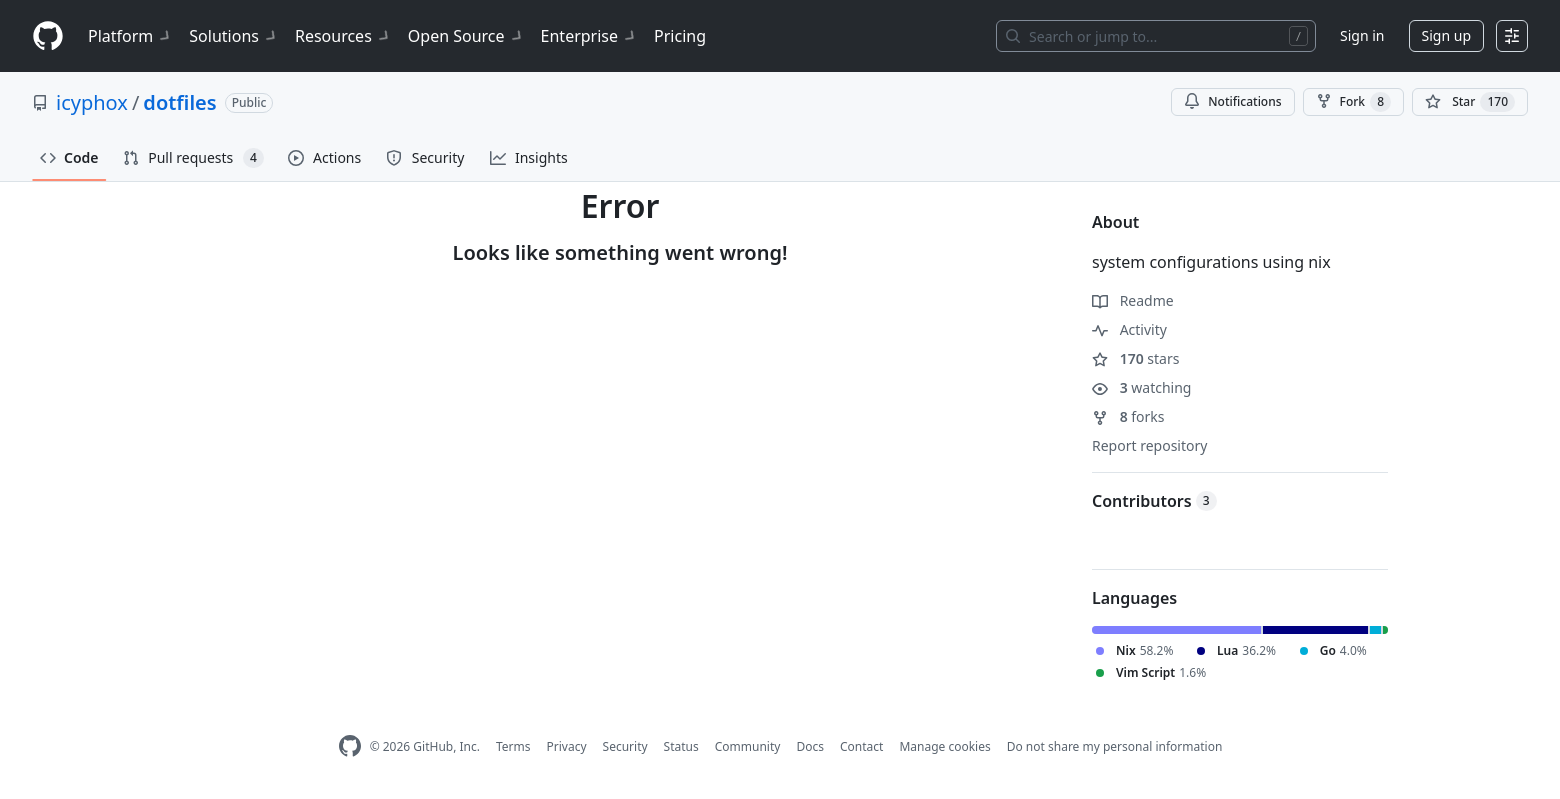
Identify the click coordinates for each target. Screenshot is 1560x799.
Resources (343, 36)
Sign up (1446, 35)
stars (1135, 358)
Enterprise (589, 36)
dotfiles (179, 102)
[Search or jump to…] (1156, 36)
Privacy (567, 746)
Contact (861, 746)
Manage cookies (944, 746)
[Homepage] (48, 36)
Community (748, 746)
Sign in (1362, 35)
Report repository (1149, 445)
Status (681, 746)
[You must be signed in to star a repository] (1470, 102)
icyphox (92, 102)
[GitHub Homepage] (350, 746)
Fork (1353, 102)
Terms (513, 746)
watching (1141, 387)
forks (1128, 416)
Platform (130, 36)
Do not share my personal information (1115, 746)
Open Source (466, 36)
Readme (1133, 300)
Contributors (1154, 501)
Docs (810, 746)
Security (625, 746)
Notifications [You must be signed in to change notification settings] (1232, 101)
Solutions (234, 36)
